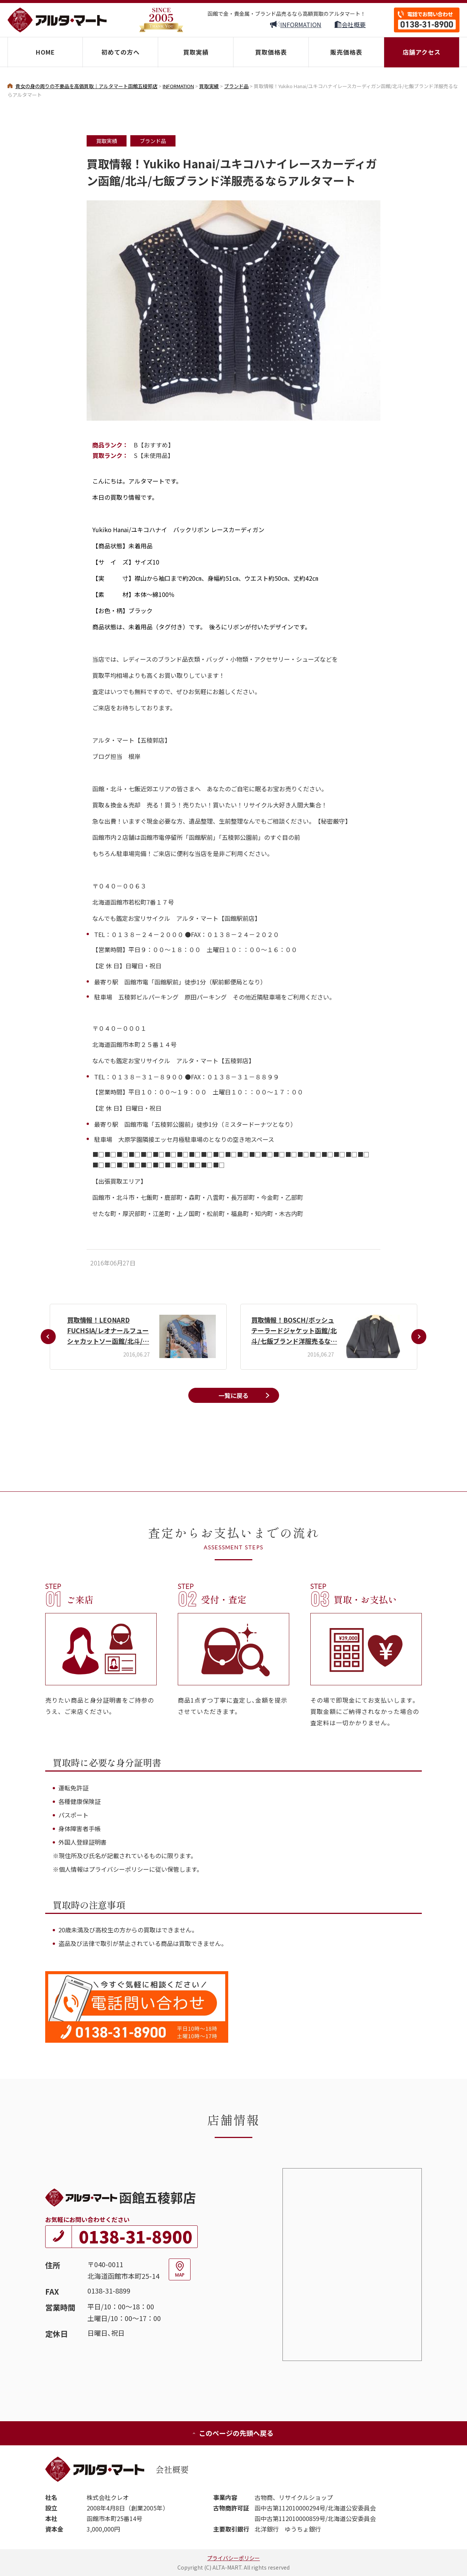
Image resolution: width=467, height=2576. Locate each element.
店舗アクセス (422, 51)
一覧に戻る (233, 1395)
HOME (45, 51)
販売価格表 (346, 51)
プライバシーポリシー (233, 2558)
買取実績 (196, 51)
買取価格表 (271, 51)
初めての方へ (120, 51)
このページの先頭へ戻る (232, 2433)
